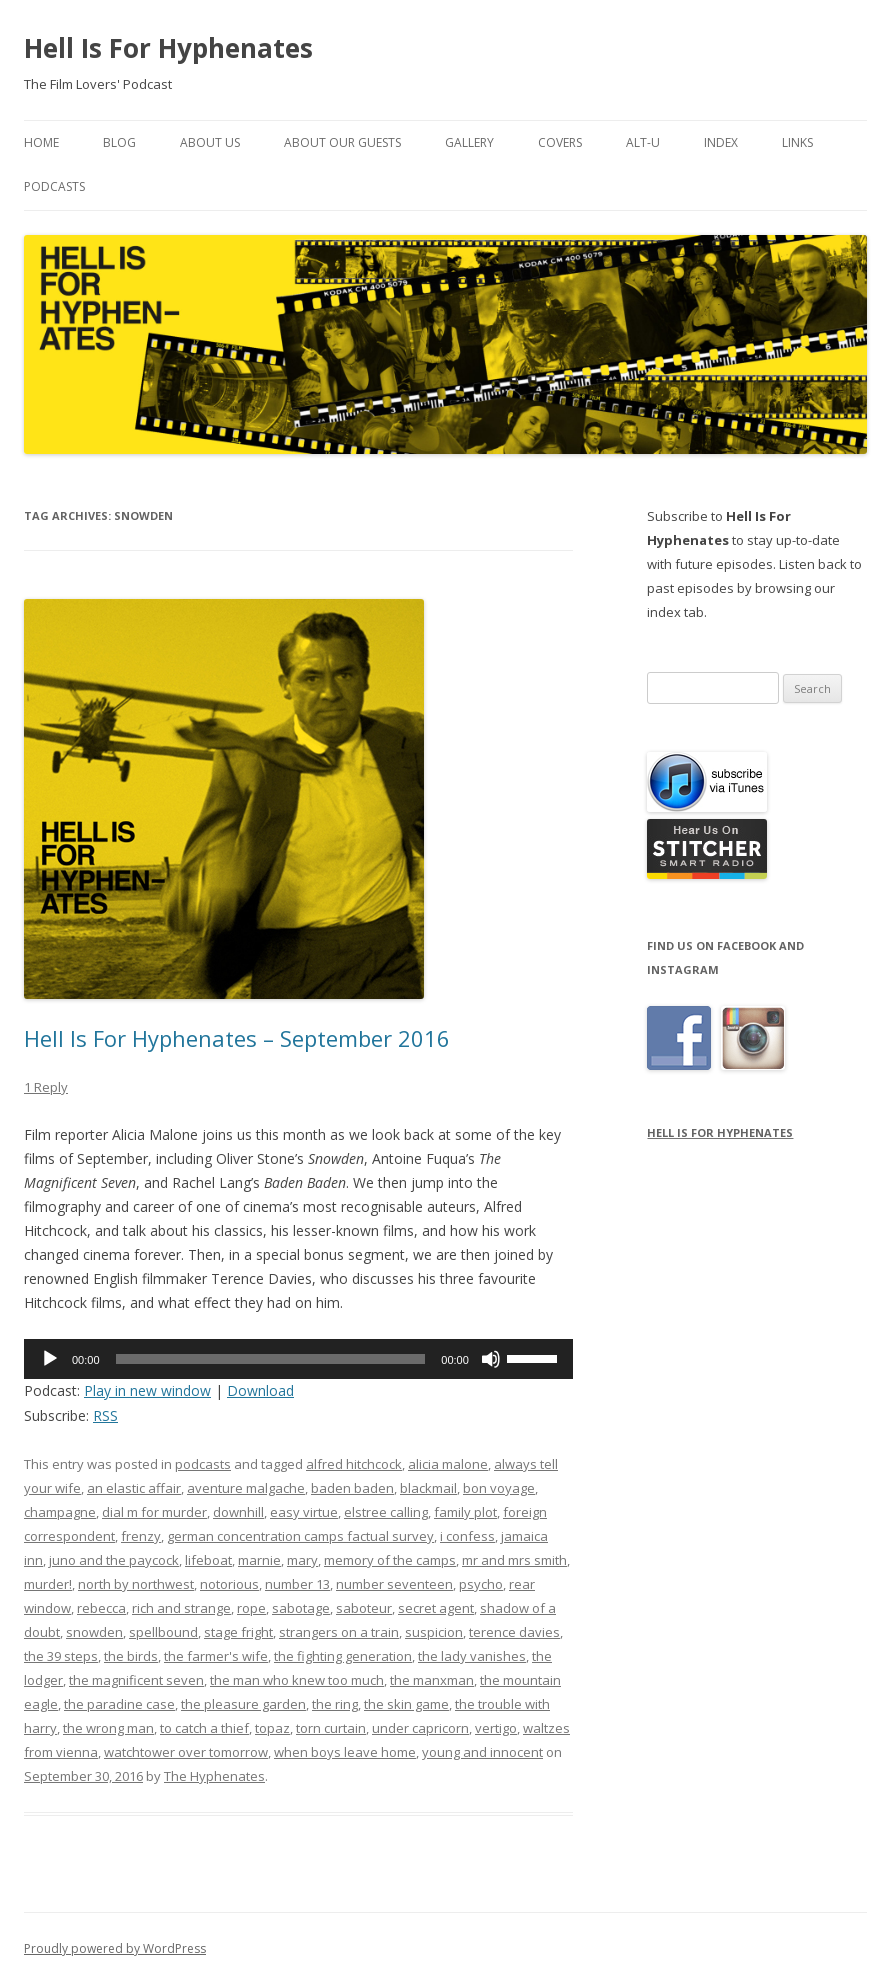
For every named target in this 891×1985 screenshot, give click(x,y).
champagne (60, 1512)
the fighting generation (343, 1656)
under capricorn (420, 1728)
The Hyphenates (214, 1776)
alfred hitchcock (354, 1464)
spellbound (163, 1632)
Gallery (469, 142)
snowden (94, 1632)
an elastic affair (134, 1488)
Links (797, 142)
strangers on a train (339, 1632)
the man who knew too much (297, 1680)
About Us (210, 142)
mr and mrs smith (514, 1560)
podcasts (203, 1464)
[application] (298, 1359)
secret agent (436, 1608)
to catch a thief (204, 1728)
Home (41, 142)
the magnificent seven (136, 1680)
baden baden (352, 1488)
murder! (48, 1584)
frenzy (141, 1536)
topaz (272, 1728)
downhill (238, 1512)
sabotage (301, 1608)
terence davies (514, 1632)
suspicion (434, 1632)
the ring (335, 1704)
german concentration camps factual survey (300, 1536)
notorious (229, 1584)
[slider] (271, 1359)
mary (302, 1560)
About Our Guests (342, 142)
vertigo (496, 1728)
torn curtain (331, 1728)
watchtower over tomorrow (186, 1752)
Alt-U (643, 142)
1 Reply (46, 1087)
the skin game (406, 1704)
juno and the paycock (114, 1560)
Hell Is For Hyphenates (168, 48)
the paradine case (119, 1704)
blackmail (428, 1488)
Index (721, 142)
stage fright (238, 1632)
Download (260, 1390)
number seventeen (394, 1584)
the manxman (432, 1680)
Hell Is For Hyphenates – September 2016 (237, 1038)
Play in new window (147, 1390)
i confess (467, 1536)
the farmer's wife (216, 1656)
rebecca (101, 1608)
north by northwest (136, 1584)
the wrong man (108, 1728)
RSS (105, 1415)
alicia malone (448, 1464)
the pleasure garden (243, 1704)
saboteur (364, 1608)
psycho (481, 1584)
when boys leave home (345, 1752)
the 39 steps (61, 1656)
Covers (560, 142)
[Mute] (491, 1359)
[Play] (50, 1359)
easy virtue (304, 1512)
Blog (119, 142)
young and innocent (482, 1752)
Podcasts (54, 186)
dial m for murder (154, 1512)
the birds (131, 1656)
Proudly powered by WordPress (115, 1948)
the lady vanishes (472, 1656)
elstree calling (386, 1512)
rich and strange (181, 1608)
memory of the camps (390, 1560)
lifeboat (208, 1560)
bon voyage (499, 1488)
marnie (259, 1560)
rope (251, 1608)
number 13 (297, 1584)
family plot (465, 1512)
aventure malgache (246, 1488)
